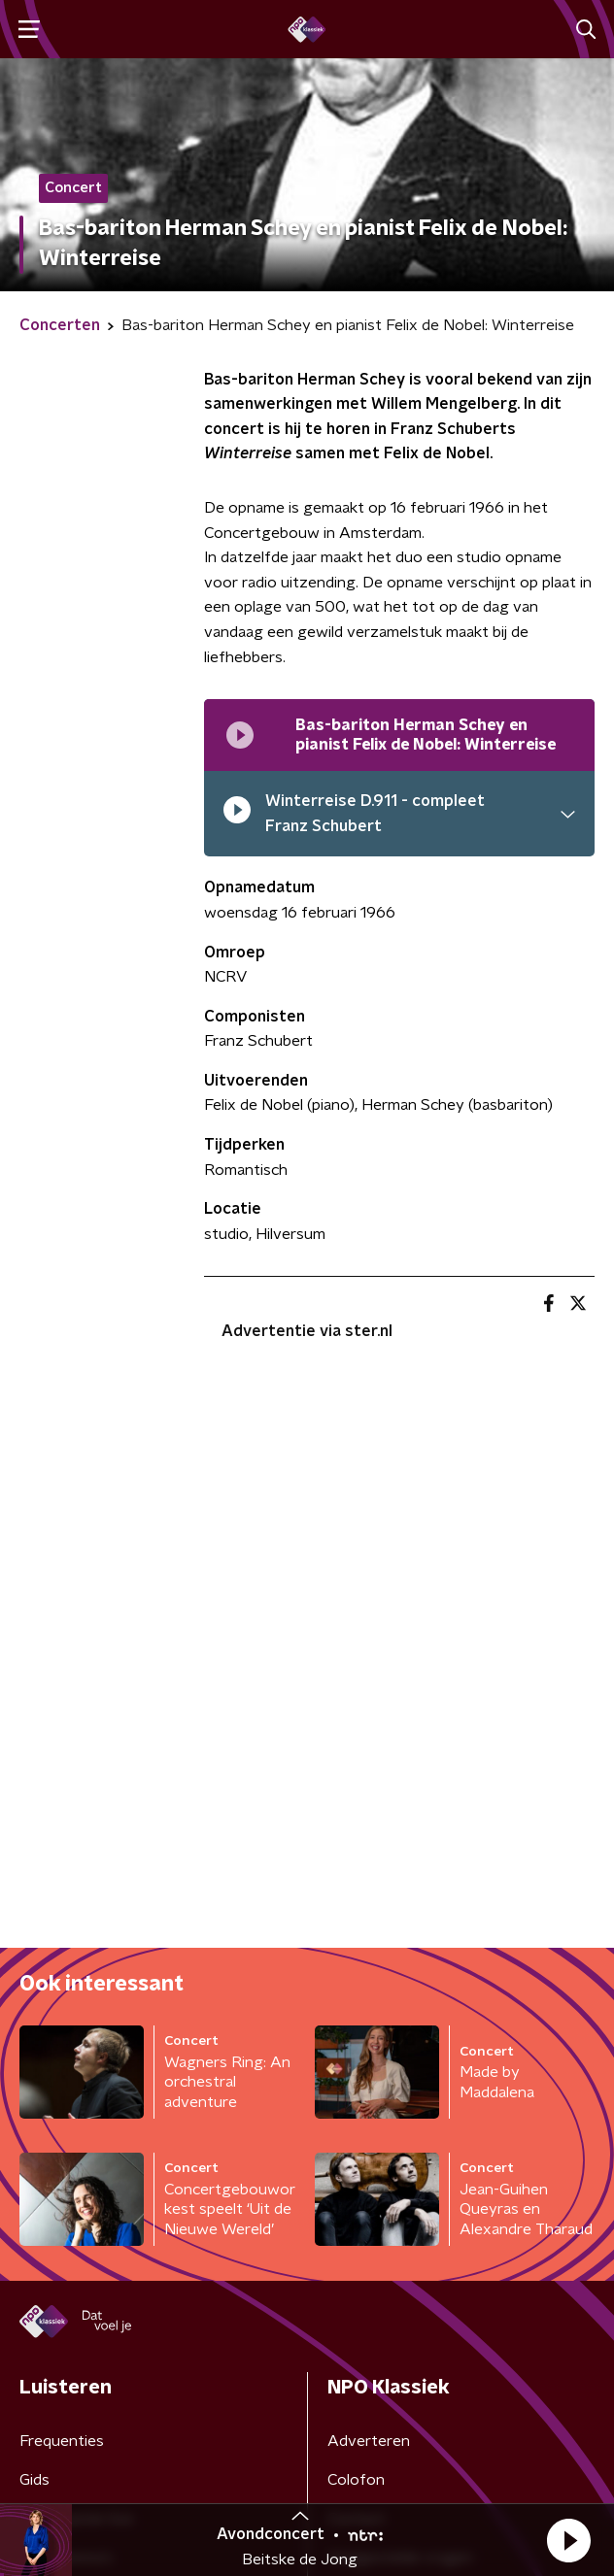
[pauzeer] (237, 814)
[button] (568, 2540)
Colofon (356, 2480)
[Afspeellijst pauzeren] (240, 735)
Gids (34, 2480)
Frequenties (61, 2441)
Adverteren (368, 2441)
